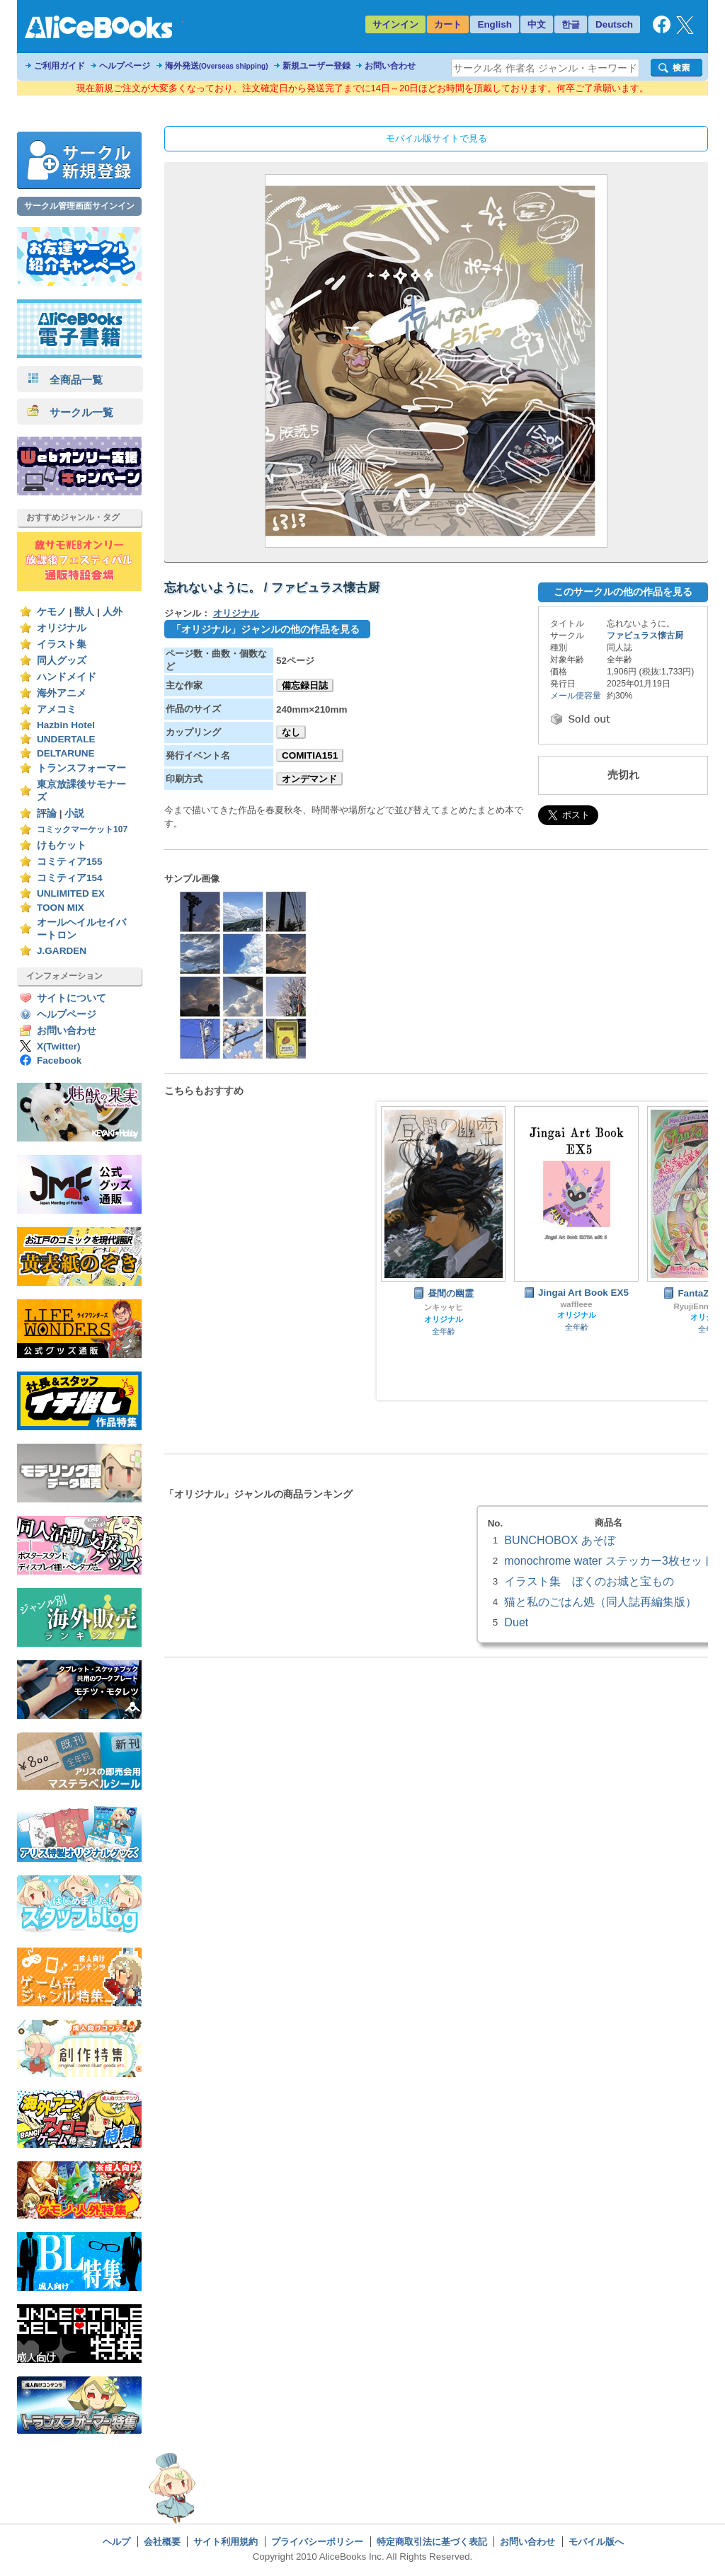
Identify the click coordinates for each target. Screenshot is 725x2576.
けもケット (61, 845)
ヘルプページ (124, 66)
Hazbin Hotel (66, 725)
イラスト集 (61, 644)
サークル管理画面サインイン (79, 206)
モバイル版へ (596, 2541)
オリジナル (61, 628)
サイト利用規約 (225, 2541)
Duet (516, 1622)
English (494, 24)
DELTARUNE (66, 753)
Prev (398, 1251)
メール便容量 (575, 696)
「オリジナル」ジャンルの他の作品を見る (265, 629)
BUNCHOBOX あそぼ (559, 1540)
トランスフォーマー (81, 768)
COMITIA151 (310, 755)
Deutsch (614, 24)
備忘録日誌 (305, 685)
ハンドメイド (66, 677)
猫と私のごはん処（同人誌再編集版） (600, 1601)
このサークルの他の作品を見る (623, 591)
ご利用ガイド (59, 66)
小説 (74, 813)
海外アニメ (61, 693)
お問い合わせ (390, 66)
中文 (536, 24)
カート (448, 24)
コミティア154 (70, 878)
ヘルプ (116, 2541)
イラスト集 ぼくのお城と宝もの (589, 1581)
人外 (112, 611)
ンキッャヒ (443, 1307)
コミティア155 (70, 861)
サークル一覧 (70, 412)
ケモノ (52, 611)
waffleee (576, 1304)
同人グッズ (61, 660)
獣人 (84, 611)
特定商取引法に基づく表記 (432, 2541)
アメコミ (56, 709)
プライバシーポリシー (317, 2541)
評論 (47, 813)
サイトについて (71, 998)
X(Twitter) (59, 1046)
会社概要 (162, 2541)
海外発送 (216, 66)
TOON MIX (60, 907)
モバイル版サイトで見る (436, 138)
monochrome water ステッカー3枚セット (608, 1560)
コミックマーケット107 (82, 829)
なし (291, 732)
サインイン (395, 24)
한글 (570, 24)
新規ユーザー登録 (316, 66)
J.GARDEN (61, 950)
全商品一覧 (65, 380)
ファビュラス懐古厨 (645, 635)
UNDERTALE (66, 739)
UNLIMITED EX (71, 893)
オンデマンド (309, 779)
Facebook (59, 1060)
